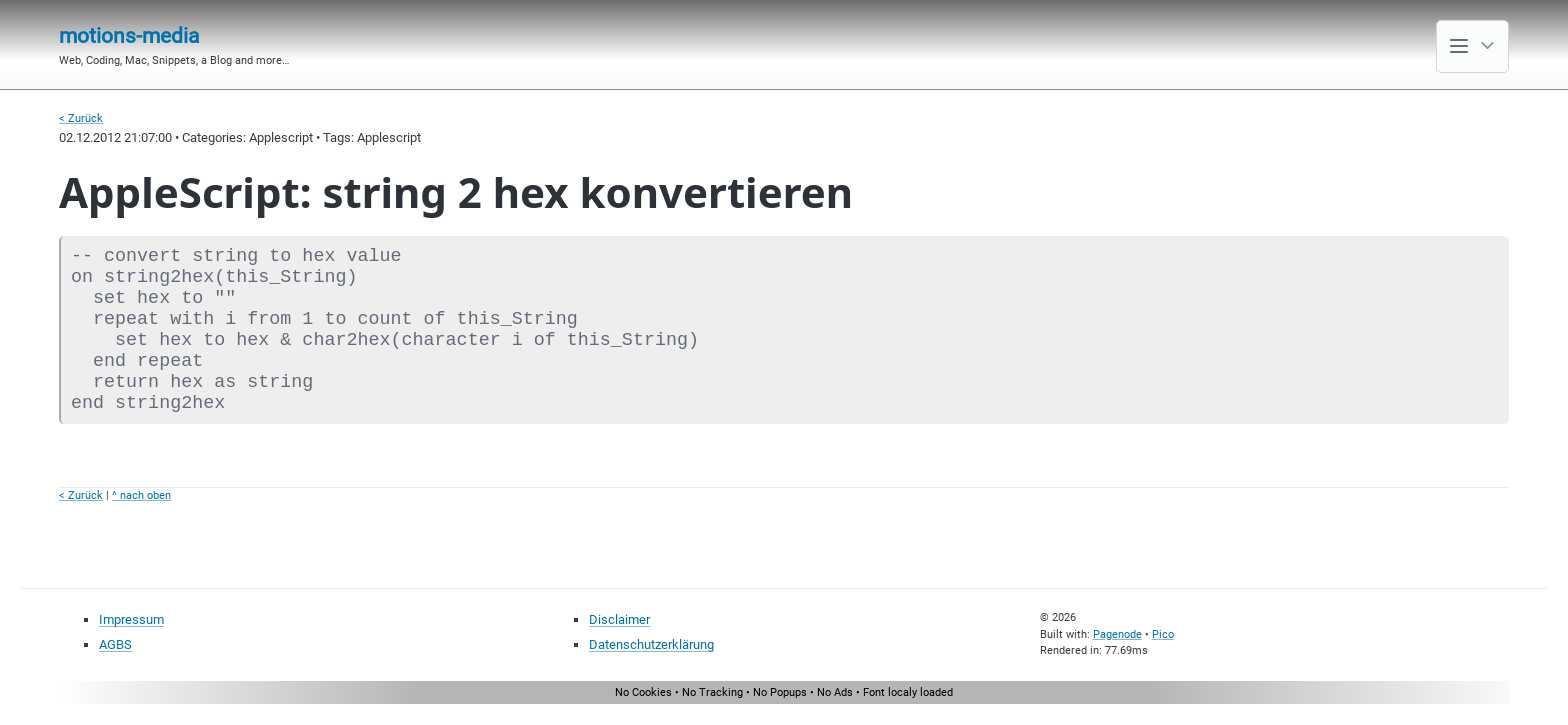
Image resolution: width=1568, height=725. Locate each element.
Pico (1163, 634)
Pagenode (1117, 634)
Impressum (131, 619)
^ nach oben (141, 495)
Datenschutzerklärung (651, 644)
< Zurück (81, 118)
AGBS (115, 644)
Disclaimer (619, 619)
